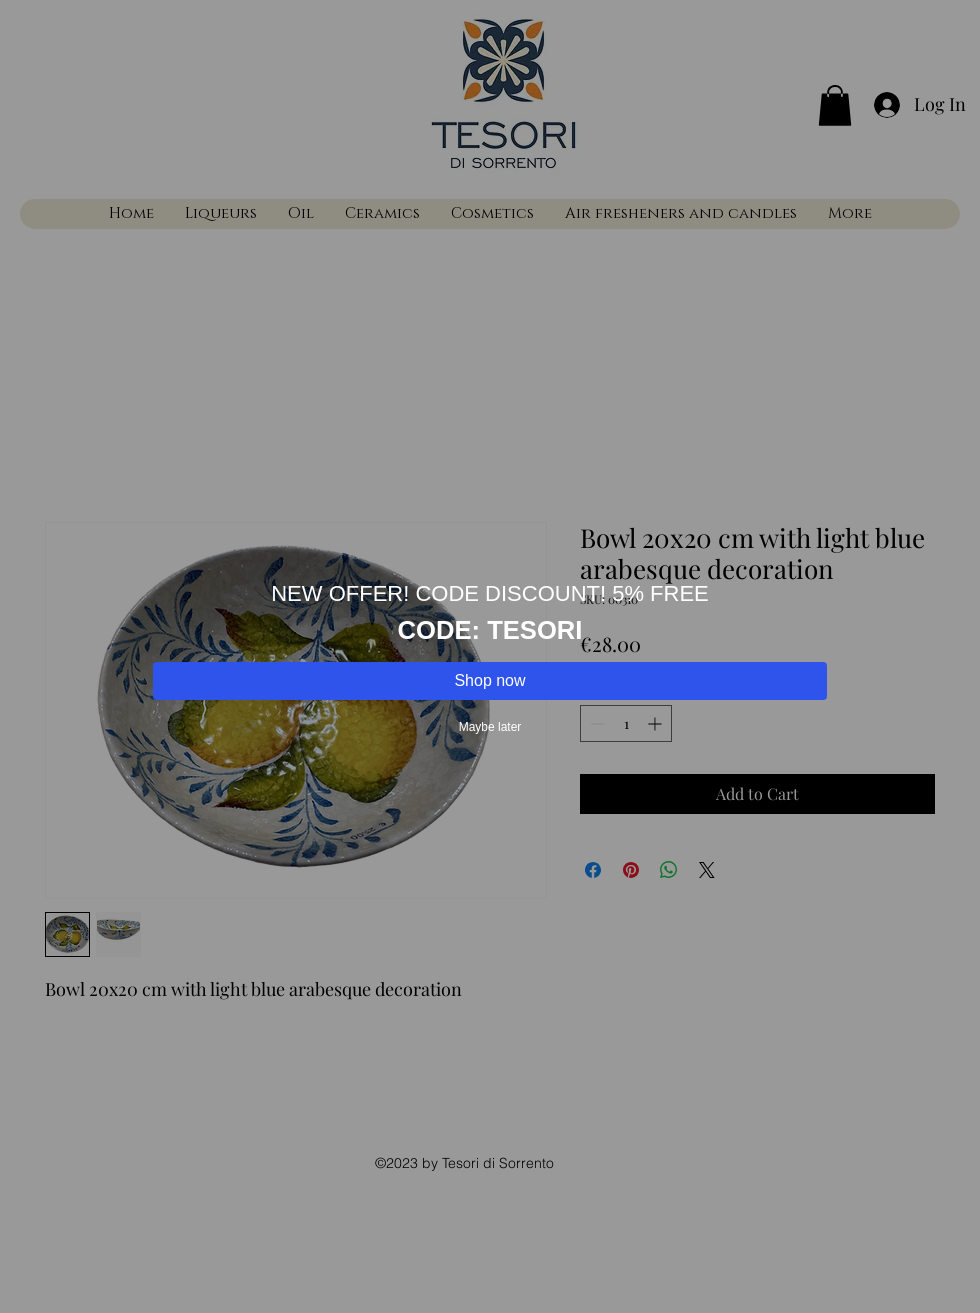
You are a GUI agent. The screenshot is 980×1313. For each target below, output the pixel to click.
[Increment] (656, 723)
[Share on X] (707, 870)
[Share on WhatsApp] (669, 870)
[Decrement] (595, 723)
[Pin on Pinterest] (631, 870)
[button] (835, 105)
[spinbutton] (626, 723)
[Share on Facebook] (593, 870)
